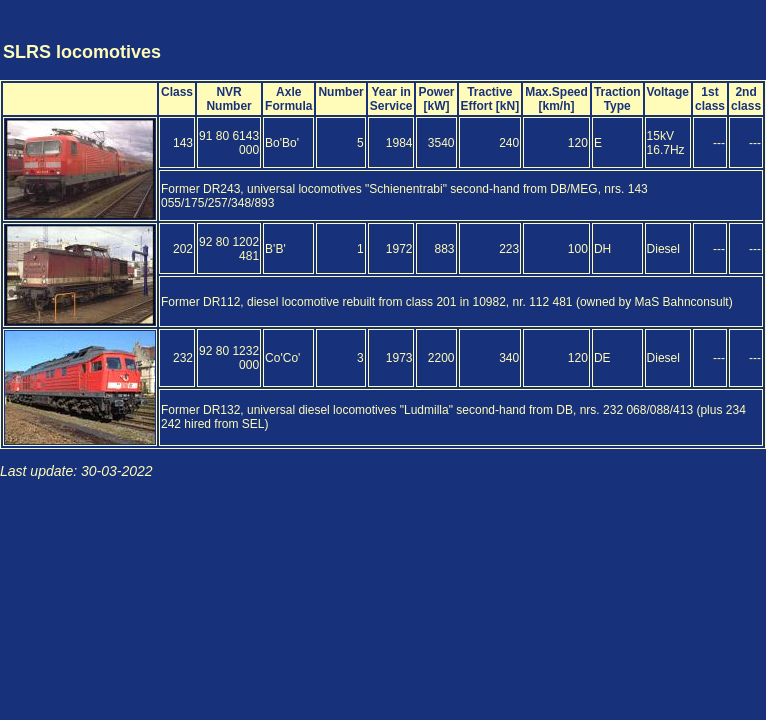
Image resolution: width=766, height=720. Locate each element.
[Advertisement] (646, 33)
